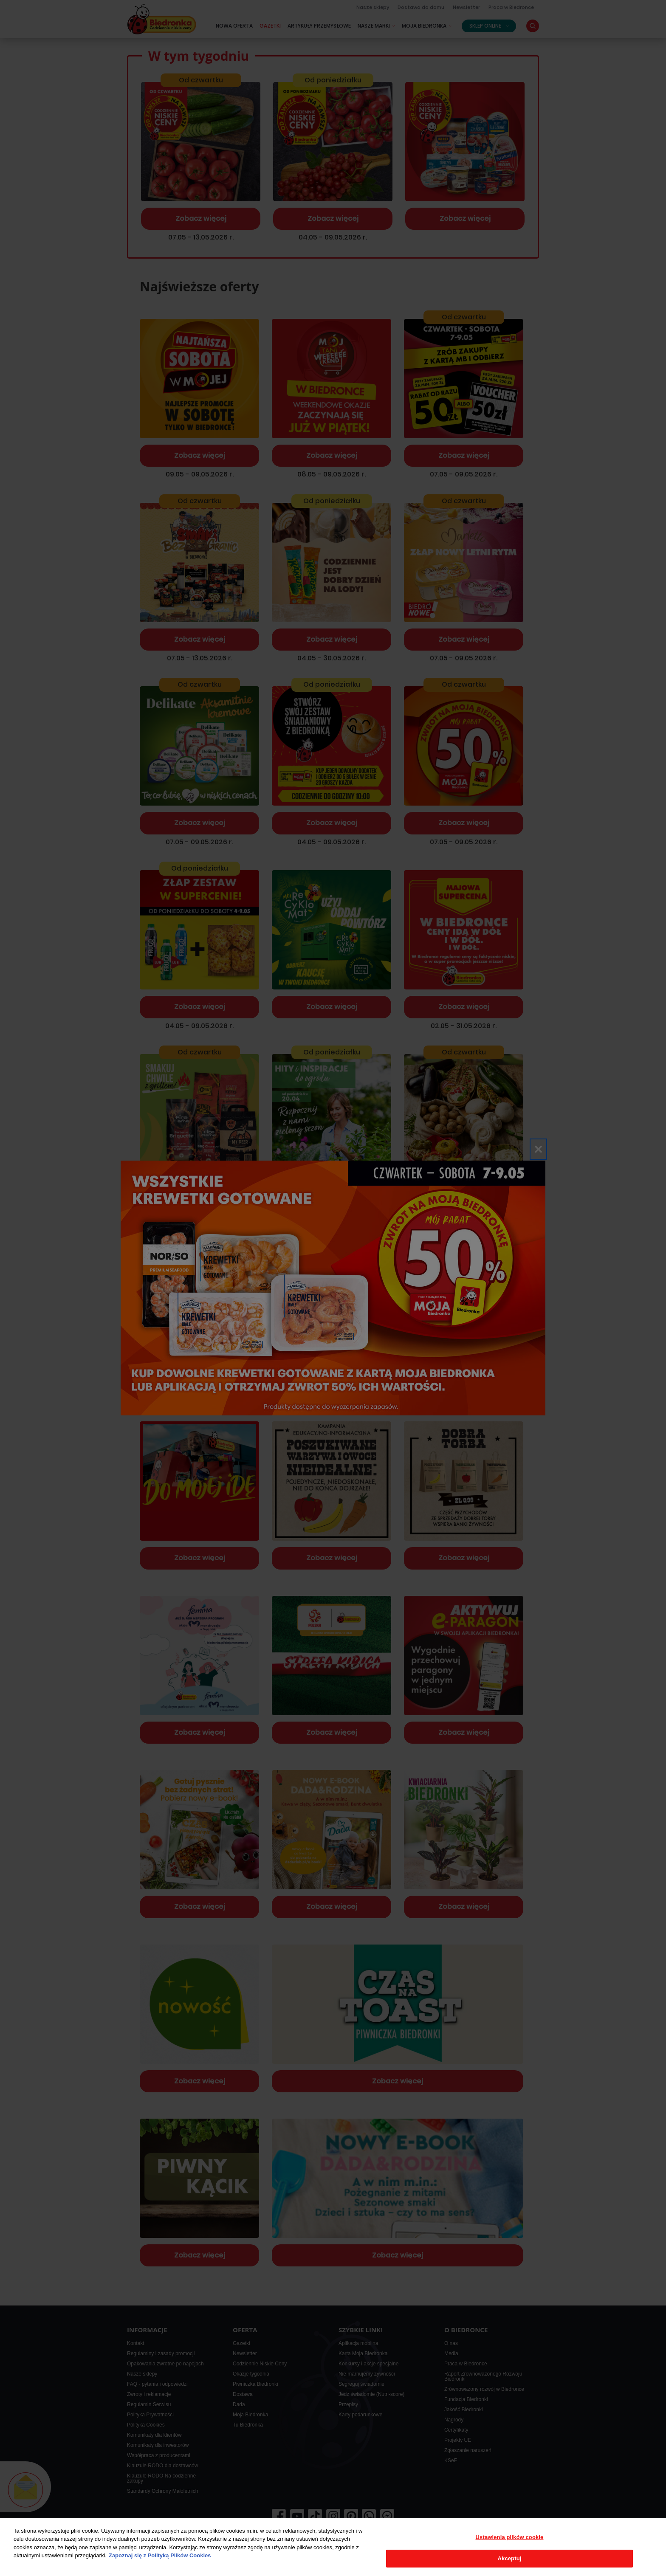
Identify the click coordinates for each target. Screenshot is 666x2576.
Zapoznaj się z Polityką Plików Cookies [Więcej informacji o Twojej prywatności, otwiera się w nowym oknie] (160, 2555)
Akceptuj (510, 2558)
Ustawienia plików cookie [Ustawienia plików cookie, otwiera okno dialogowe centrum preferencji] (510, 2537)
